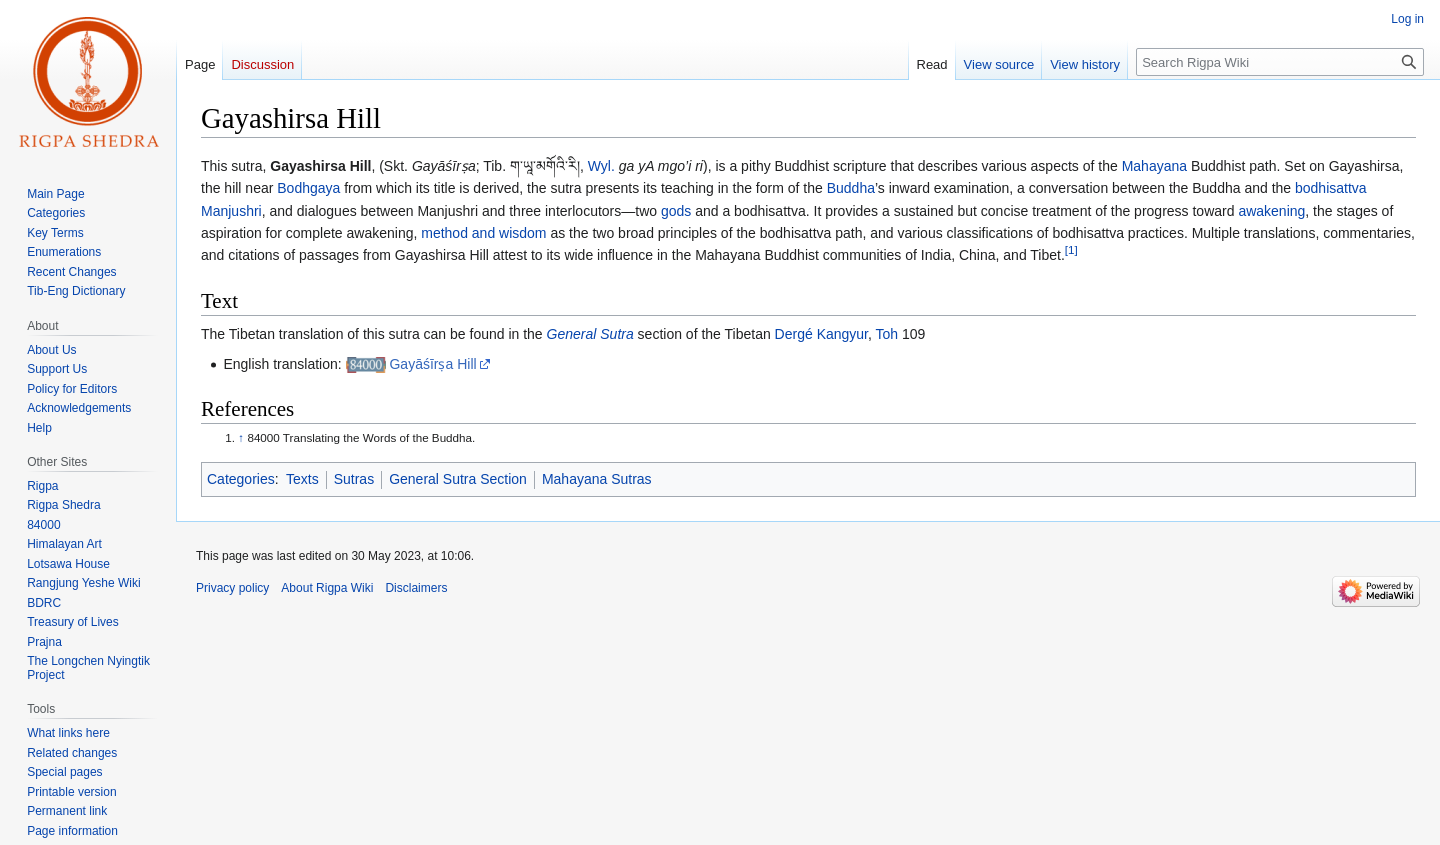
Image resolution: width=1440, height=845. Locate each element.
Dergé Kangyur (821, 334)
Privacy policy (232, 588)
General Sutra (590, 334)
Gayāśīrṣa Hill (432, 364)
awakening (1271, 211)
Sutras (354, 479)
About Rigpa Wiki (327, 588)
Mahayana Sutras (597, 479)
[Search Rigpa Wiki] (1280, 62)
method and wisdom (483, 233)
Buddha (851, 188)
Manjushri (231, 211)
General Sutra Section (458, 479)
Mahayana (1154, 166)
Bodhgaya (308, 188)
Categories (241, 479)
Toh (887, 334)
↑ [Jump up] (241, 437)
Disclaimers (416, 588)
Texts (302, 479)
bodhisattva (1331, 188)
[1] (1071, 250)
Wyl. (601, 166)
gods (676, 211)
